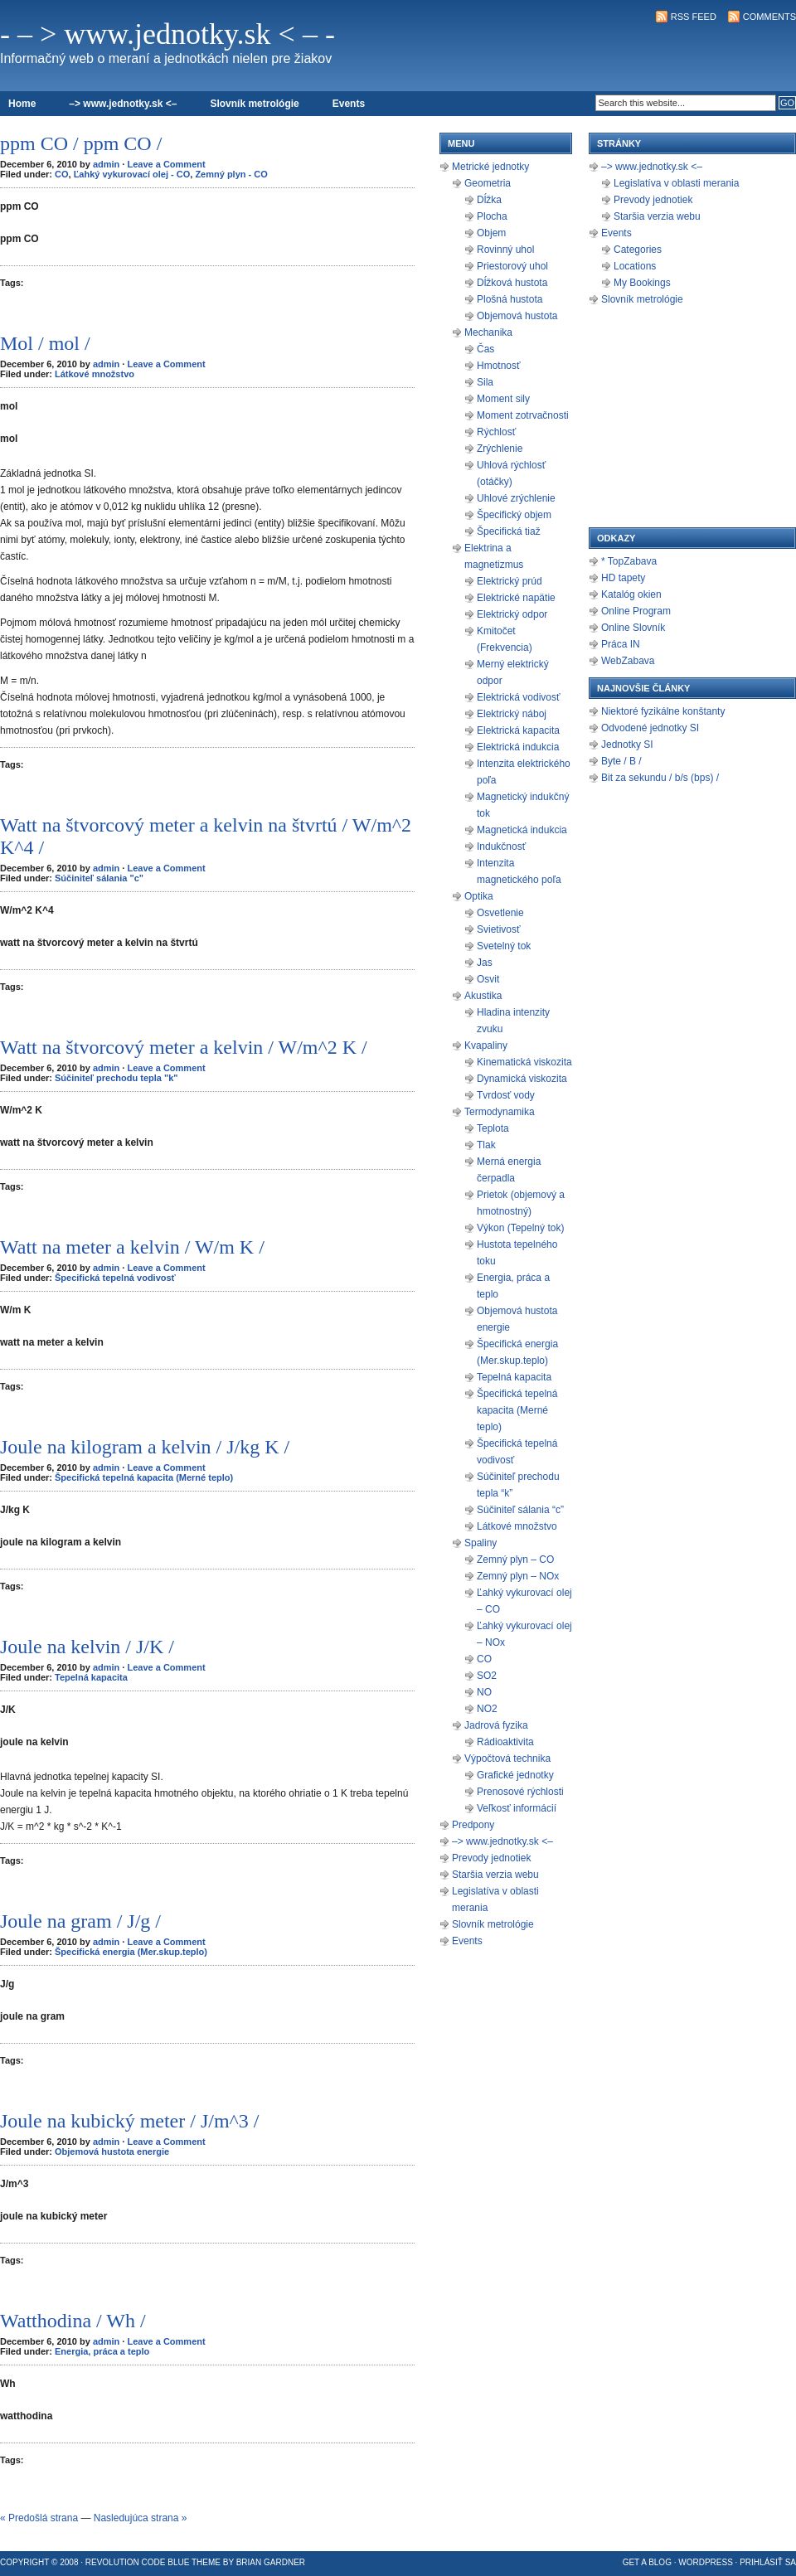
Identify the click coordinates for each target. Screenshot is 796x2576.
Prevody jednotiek (491, 1858)
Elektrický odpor (512, 614)
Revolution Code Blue (137, 2562)
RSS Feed (693, 17)
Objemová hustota (517, 316)
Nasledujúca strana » (140, 2518)
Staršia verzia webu (495, 1874)
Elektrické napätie (516, 598)
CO (62, 174)
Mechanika (488, 332)
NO (484, 1692)
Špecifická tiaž (509, 531)
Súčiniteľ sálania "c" (99, 878)
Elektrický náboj (511, 714)
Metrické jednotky (490, 166)
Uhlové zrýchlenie (516, 498)
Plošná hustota (509, 299)
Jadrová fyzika (496, 1725)
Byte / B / (621, 761)
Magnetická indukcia (522, 830)
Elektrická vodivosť (519, 697)
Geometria (487, 183)
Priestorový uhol (512, 266)
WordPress (705, 2562)
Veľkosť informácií (516, 1808)
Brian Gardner (270, 2562)
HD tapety (623, 578)
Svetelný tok (504, 946)
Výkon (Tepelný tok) (520, 1228)
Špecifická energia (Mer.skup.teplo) (131, 1952)
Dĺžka (489, 200)
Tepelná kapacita (91, 1677)
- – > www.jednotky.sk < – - (167, 34)
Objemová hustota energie (112, 2151)
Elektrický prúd (509, 581)
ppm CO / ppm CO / (81, 143)
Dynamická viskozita (522, 1078)
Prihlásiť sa (768, 2562)
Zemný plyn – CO (515, 1559)
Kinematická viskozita (524, 1062)
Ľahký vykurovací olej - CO (132, 174)
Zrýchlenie (499, 448)
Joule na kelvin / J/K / (87, 1646)
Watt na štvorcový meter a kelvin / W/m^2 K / (183, 1047)
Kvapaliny (485, 1045)
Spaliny (480, 1543)
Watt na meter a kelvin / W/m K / (132, 1247)
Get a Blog (647, 2562)
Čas (485, 349)
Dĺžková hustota (512, 283)
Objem (491, 233)
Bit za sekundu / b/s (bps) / (660, 777)
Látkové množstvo (94, 374)
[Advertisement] (602, 55)
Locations (635, 266)
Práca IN (620, 644)
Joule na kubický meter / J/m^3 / (130, 2121)
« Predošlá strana (39, 2518)
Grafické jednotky (515, 1775)
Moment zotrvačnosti (523, 415)
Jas (485, 962)
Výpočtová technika (507, 1758)
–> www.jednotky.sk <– (123, 103)
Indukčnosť (501, 846)
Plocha (492, 216)
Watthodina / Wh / (73, 2320)
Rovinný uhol (505, 249)
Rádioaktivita (505, 1742)
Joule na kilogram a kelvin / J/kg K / (144, 1447)
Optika (478, 896)
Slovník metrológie (254, 103)
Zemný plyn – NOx (518, 1576)
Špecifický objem (514, 515)
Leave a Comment (166, 164)
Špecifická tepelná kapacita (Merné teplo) (144, 1477)
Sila (485, 382)
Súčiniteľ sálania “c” (520, 1510)
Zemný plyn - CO (231, 174)
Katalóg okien (631, 594)
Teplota (493, 1128)
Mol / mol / (45, 343)
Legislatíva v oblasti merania (676, 183)
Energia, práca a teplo (102, 2351)
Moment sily (503, 399)
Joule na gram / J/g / (80, 1921)
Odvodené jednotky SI (650, 728)
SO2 (487, 1675)
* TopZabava (629, 561)
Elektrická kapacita (518, 730)
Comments (769, 17)
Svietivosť (499, 929)
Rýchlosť (496, 432)
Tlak (486, 1145)
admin (106, 164)
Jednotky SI (627, 744)
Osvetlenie (500, 913)
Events (348, 103)
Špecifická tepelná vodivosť (115, 1278)
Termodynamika (499, 1112)
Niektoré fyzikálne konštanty (663, 711)
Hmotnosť (499, 365)
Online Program (636, 611)
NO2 (487, 1709)
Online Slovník (633, 627)
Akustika (483, 996)
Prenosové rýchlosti (520, 1791)
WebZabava (627, 661)
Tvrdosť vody (506, 1095)
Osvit (488, 979)
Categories (638, 249)
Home (22, 103)
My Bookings (642, 283)
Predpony (473, 1825)
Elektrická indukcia (518, 747)
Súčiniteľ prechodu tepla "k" (116, 1078)
